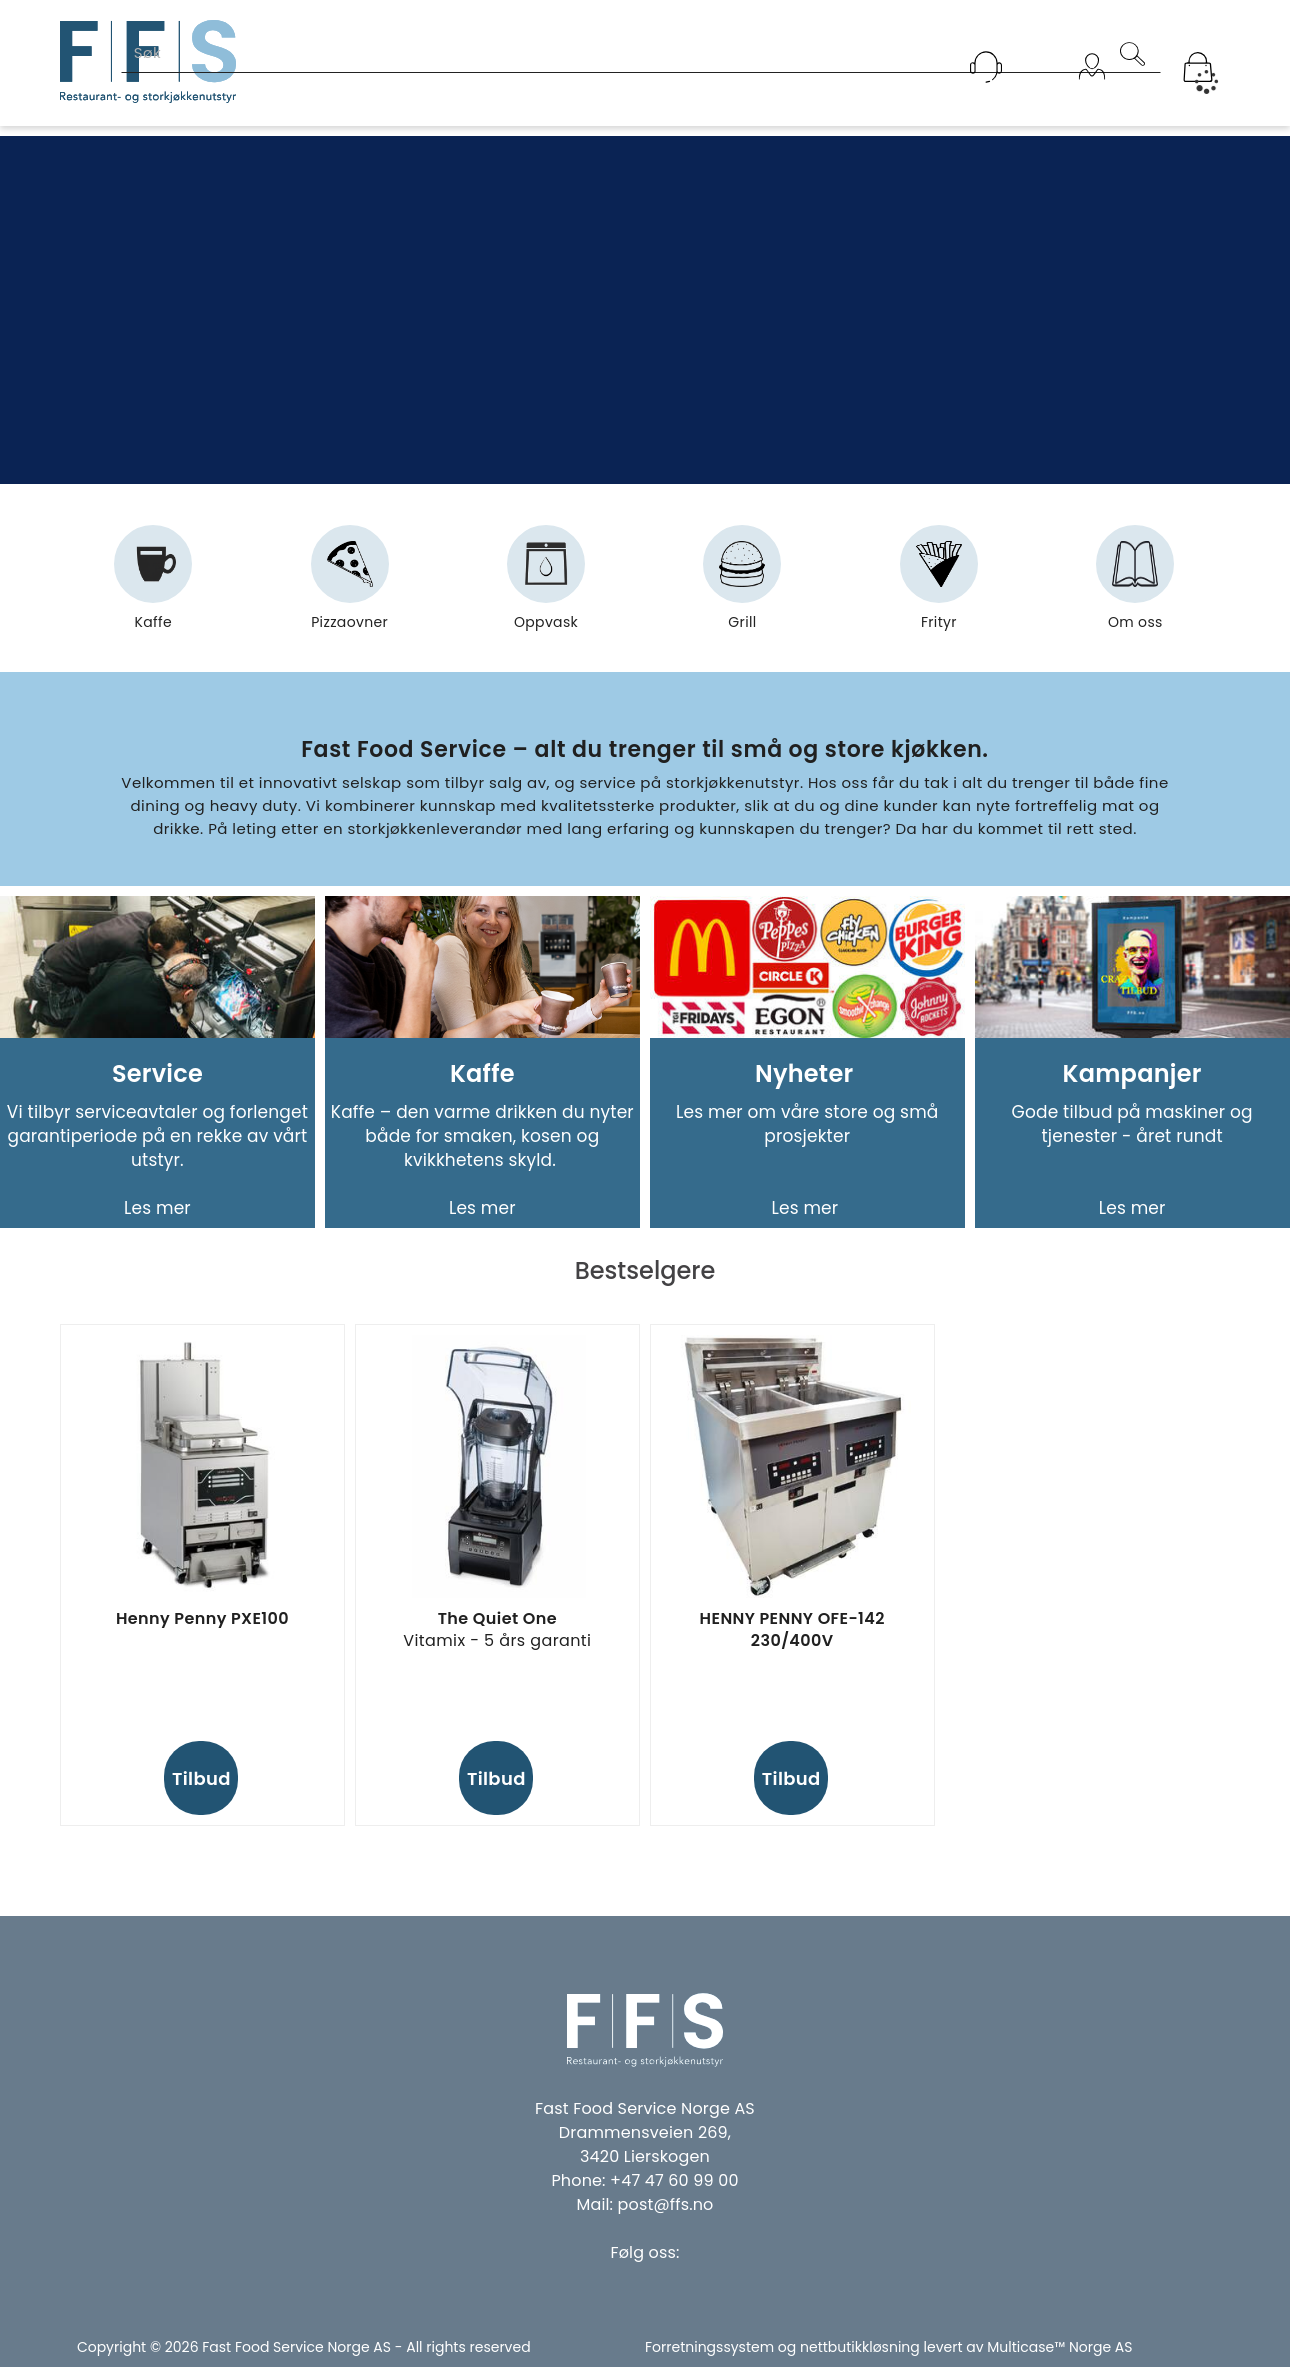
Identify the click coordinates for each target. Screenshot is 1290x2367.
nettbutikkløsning (860, 2347)
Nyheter (807, 1073)
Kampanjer (1132, 1073)
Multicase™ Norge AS (1059, 2347)
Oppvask (546, 586)
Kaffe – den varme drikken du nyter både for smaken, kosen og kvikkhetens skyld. (482, 1136)
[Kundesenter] (986, 67)
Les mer (157, 1208)
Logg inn (1092, 92)
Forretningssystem (709, 2347)
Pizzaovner (349, 586)
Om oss (1135, 586)
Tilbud (201, 1778)
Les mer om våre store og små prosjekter (807, 1124)
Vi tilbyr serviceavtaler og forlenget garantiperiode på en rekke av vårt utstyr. (157, 1136)
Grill (742, 586)
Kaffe (153, 586)
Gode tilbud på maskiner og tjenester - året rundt (1132, 1124)
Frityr (939, 586)
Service (157, 1073)
